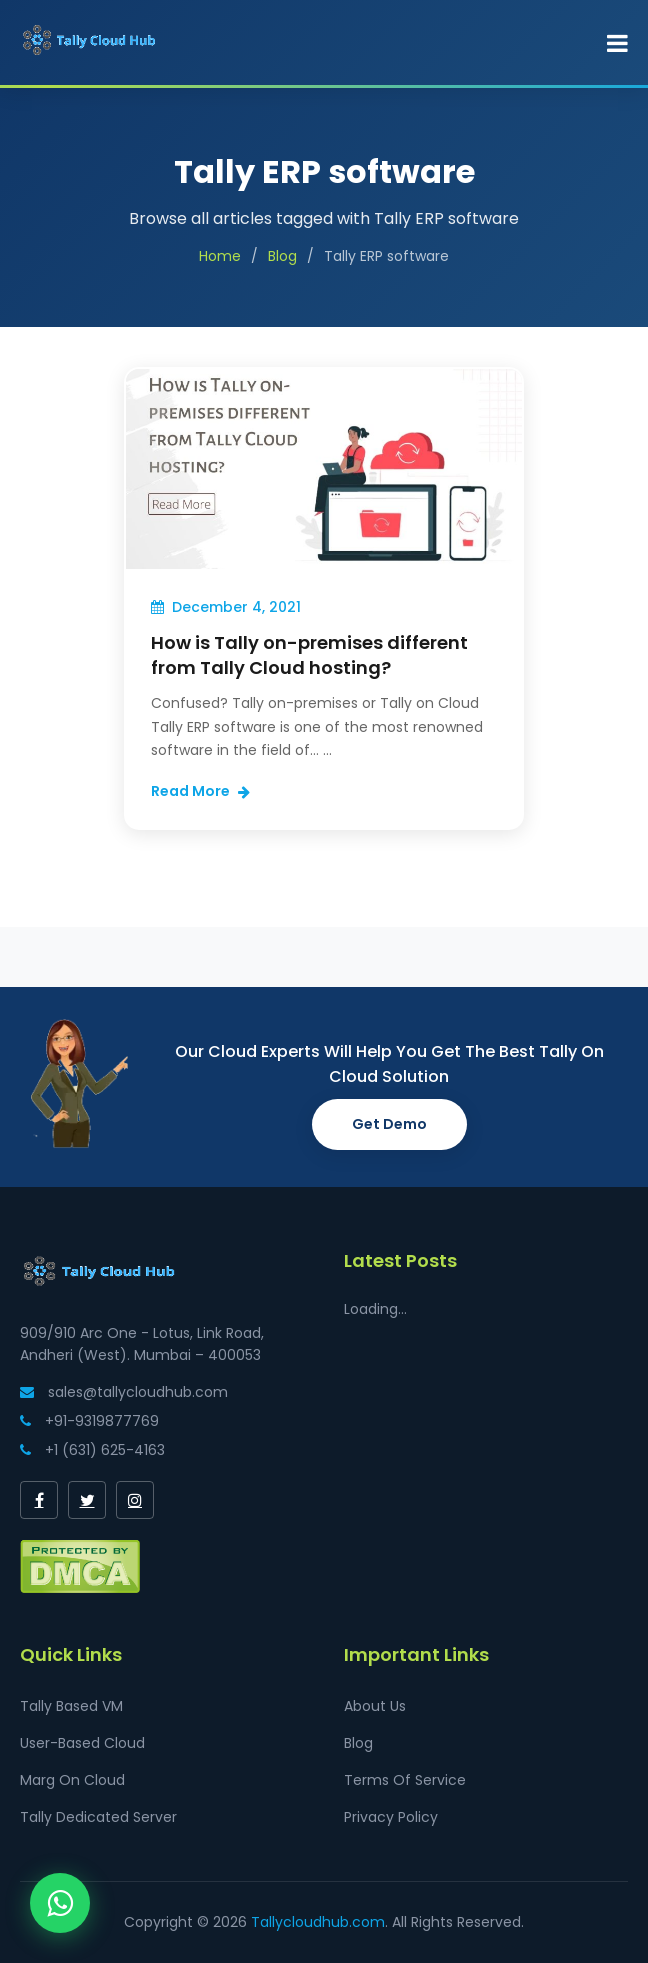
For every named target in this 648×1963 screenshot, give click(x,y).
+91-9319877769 (89, 1421)
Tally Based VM (71, 1706)
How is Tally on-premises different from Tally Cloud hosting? (309, 655)
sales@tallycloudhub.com (124, 1392)
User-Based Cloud (82, 1743)
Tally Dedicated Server (98, 1817)
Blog (282, 256)
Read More (200, 791)
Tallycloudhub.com (318, 1922)
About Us (375, 1706)
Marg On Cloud (72, 1780)
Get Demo (389, 1124)
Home (220, 256)
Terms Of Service (405, 1780)
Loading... (375, 1309)
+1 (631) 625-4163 (92, 1450)
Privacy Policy (391, 1817)
